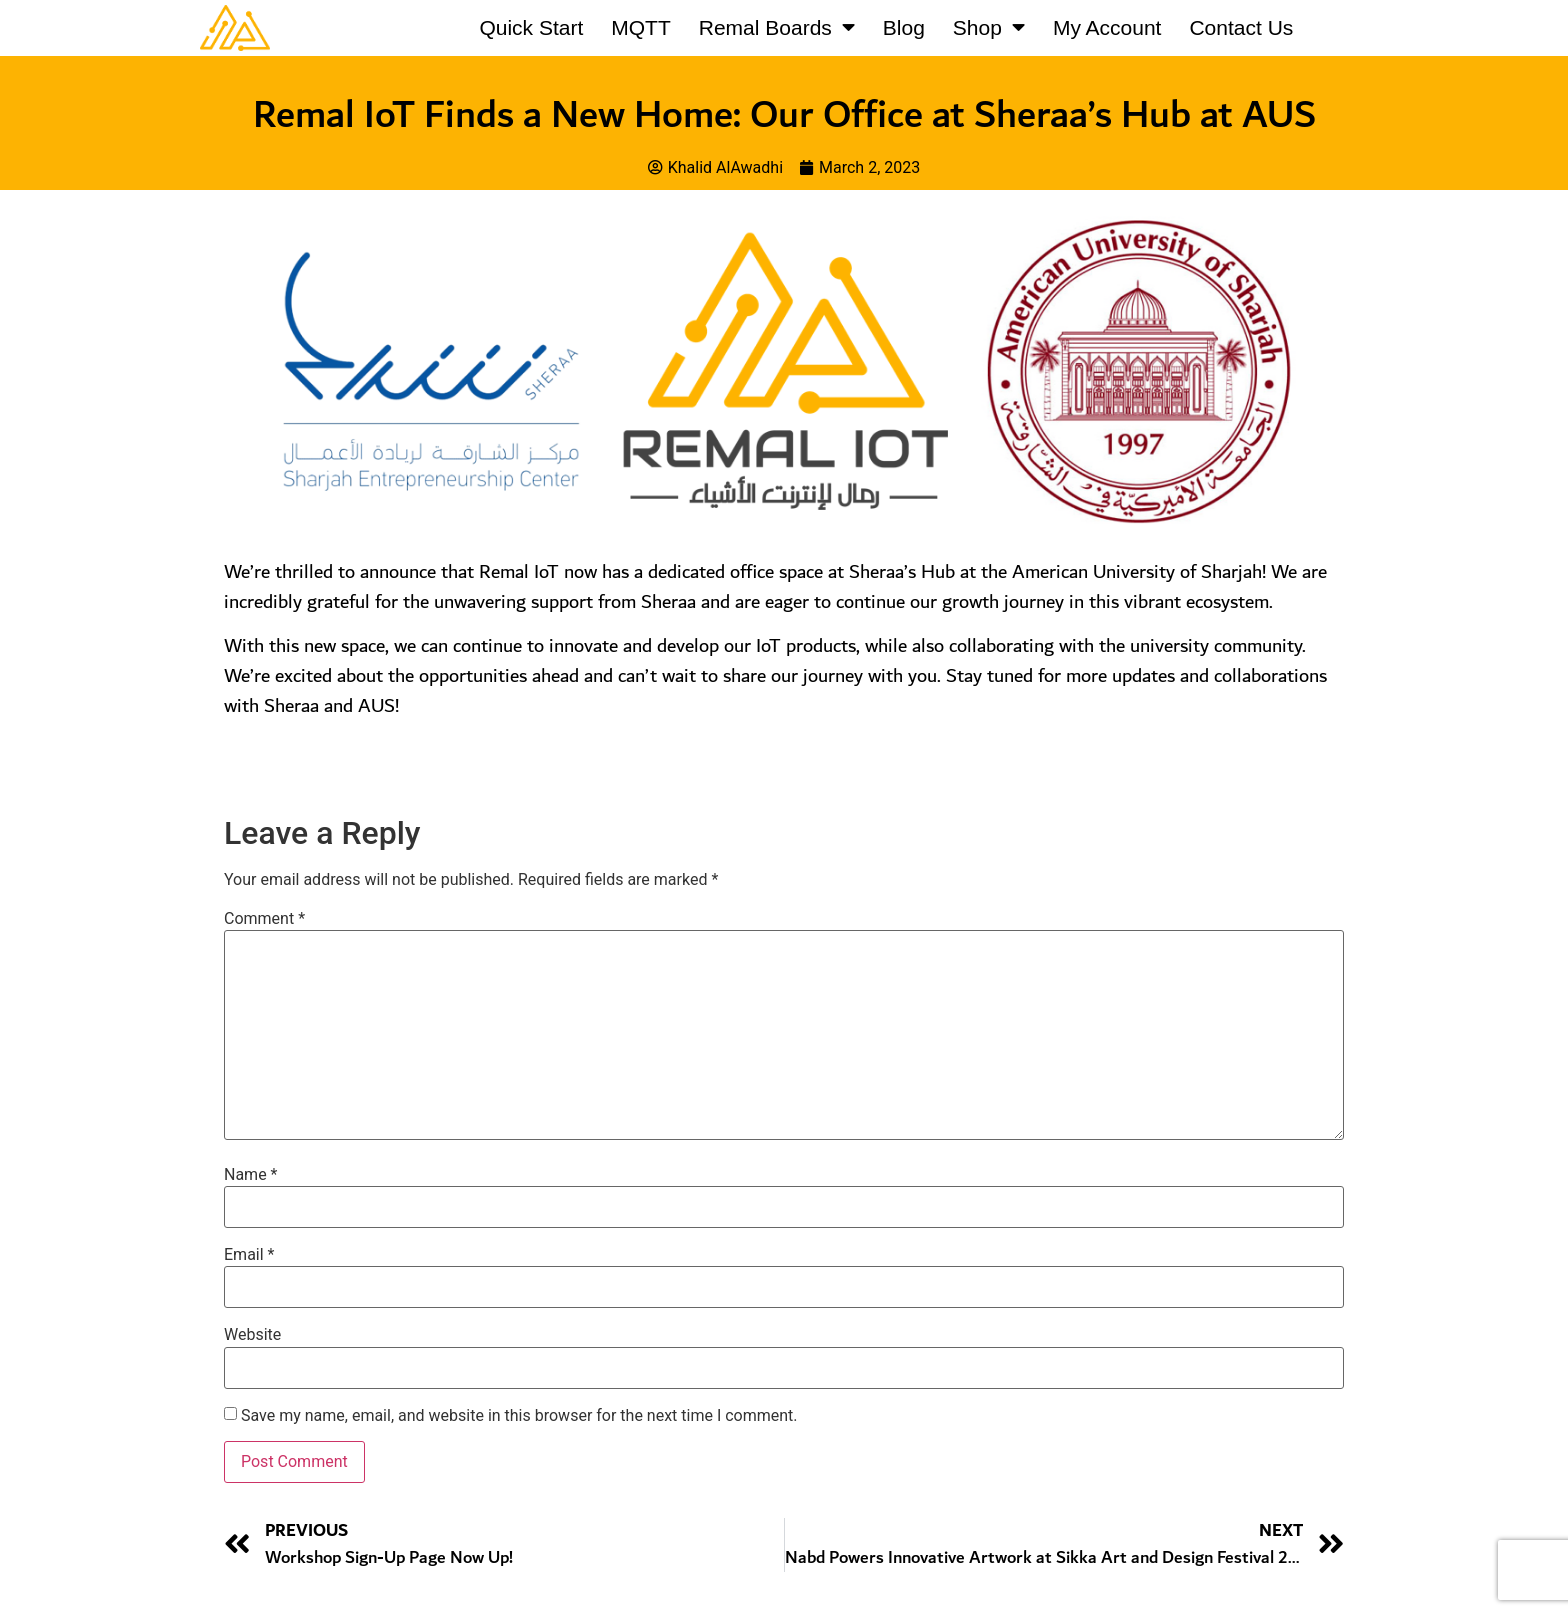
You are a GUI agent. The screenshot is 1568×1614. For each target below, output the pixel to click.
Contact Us (1241, 27)
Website (252, 1335)
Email (249, 1255)
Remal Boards (777, 28)
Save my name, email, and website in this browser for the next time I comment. (519, 1416)
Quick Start (531, 27)
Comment (264, 919)
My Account (1107, 27)
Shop (989, 28)
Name (251, 1175)
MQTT (640, 27)
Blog (904, 27)
